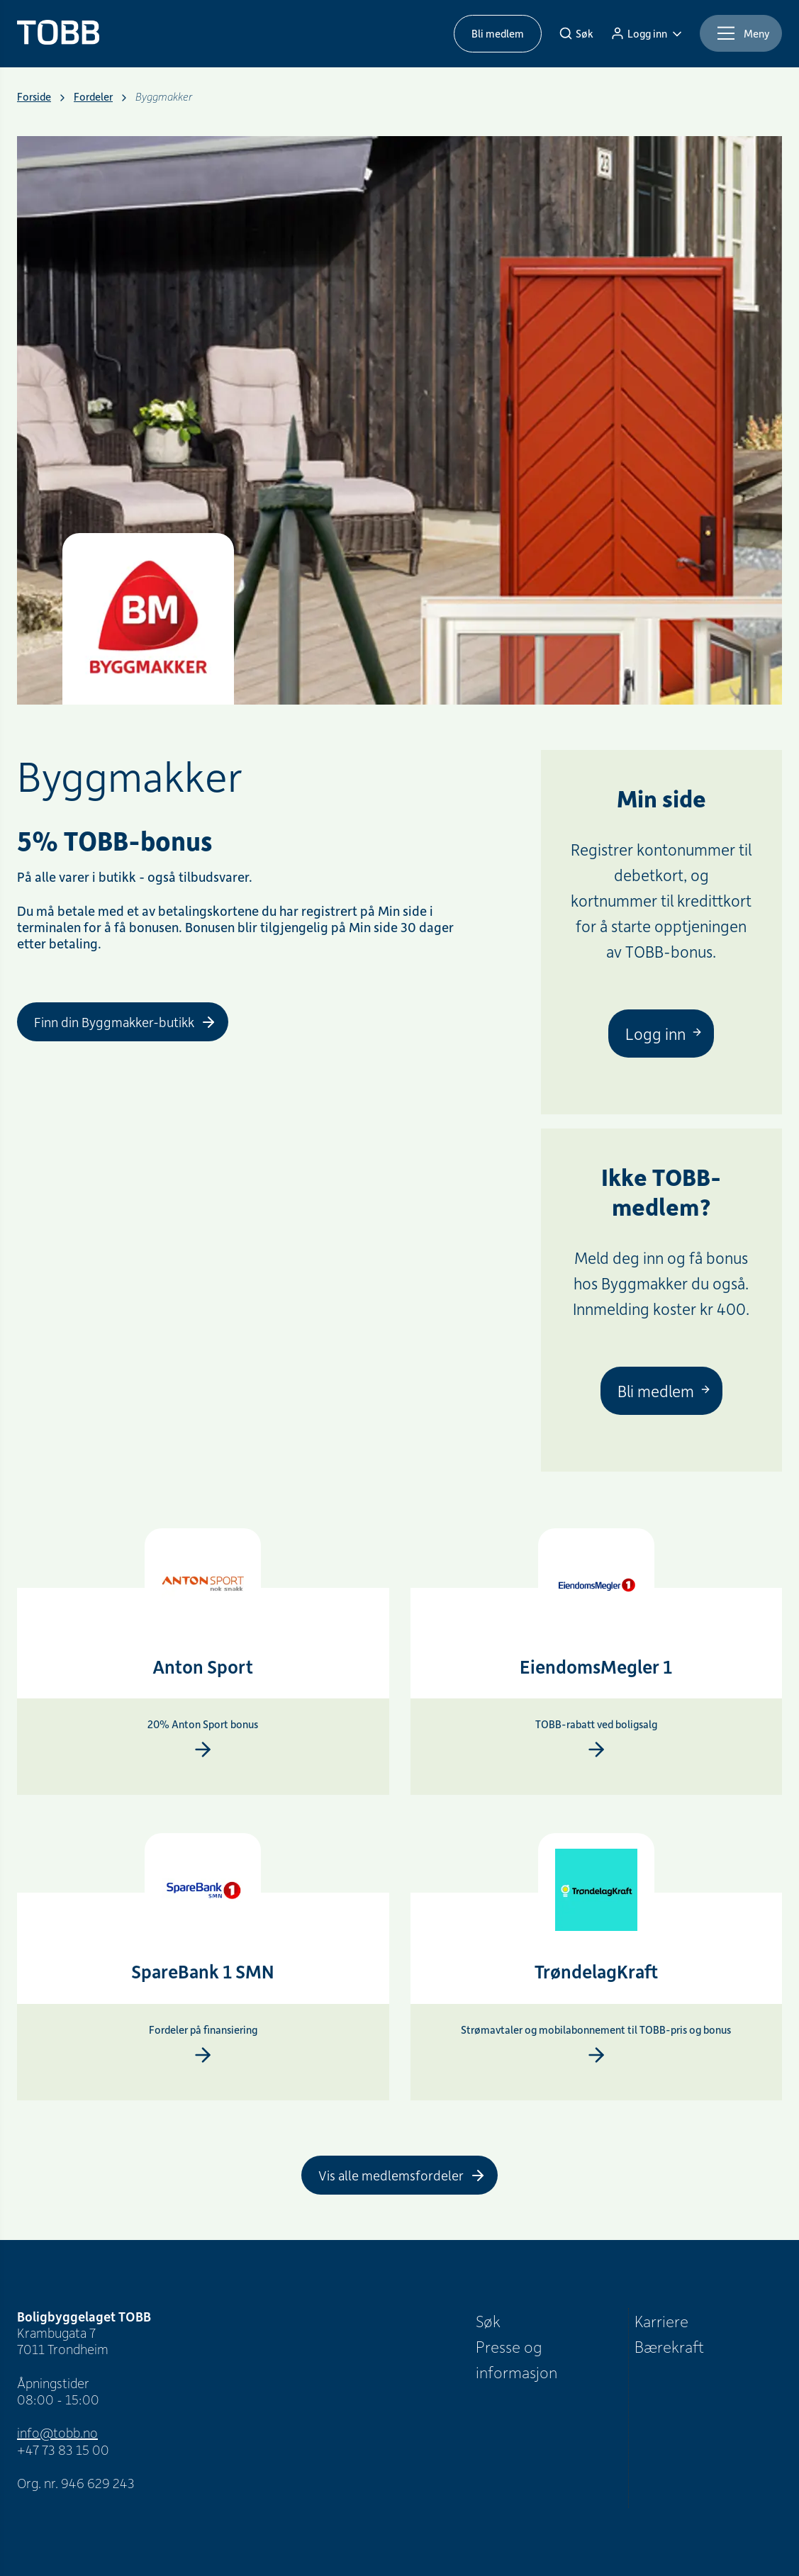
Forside (34, 96)
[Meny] (741, 33)
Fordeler (93, 96)
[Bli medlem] (661, 1391)
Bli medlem (497, 33)
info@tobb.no (57, 2432)
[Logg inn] (646, 33)
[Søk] (576, 33)
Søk (488, 2320)
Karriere (661, 2320)
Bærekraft (669, 2346)
